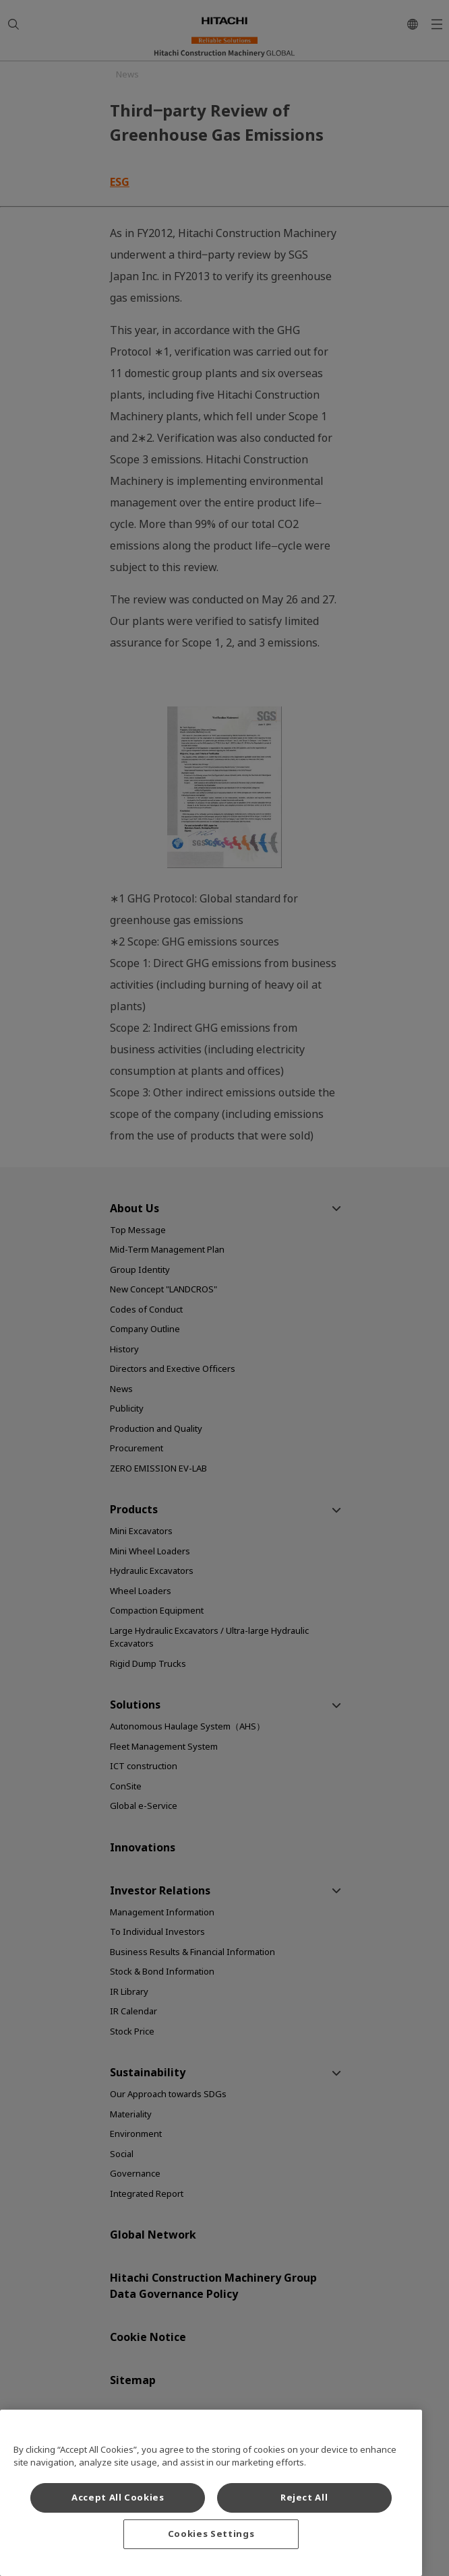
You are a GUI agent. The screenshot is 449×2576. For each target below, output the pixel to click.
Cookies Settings (211, 2534)
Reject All (304, 2497)
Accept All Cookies (117, 2497)
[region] (211, 2493)
